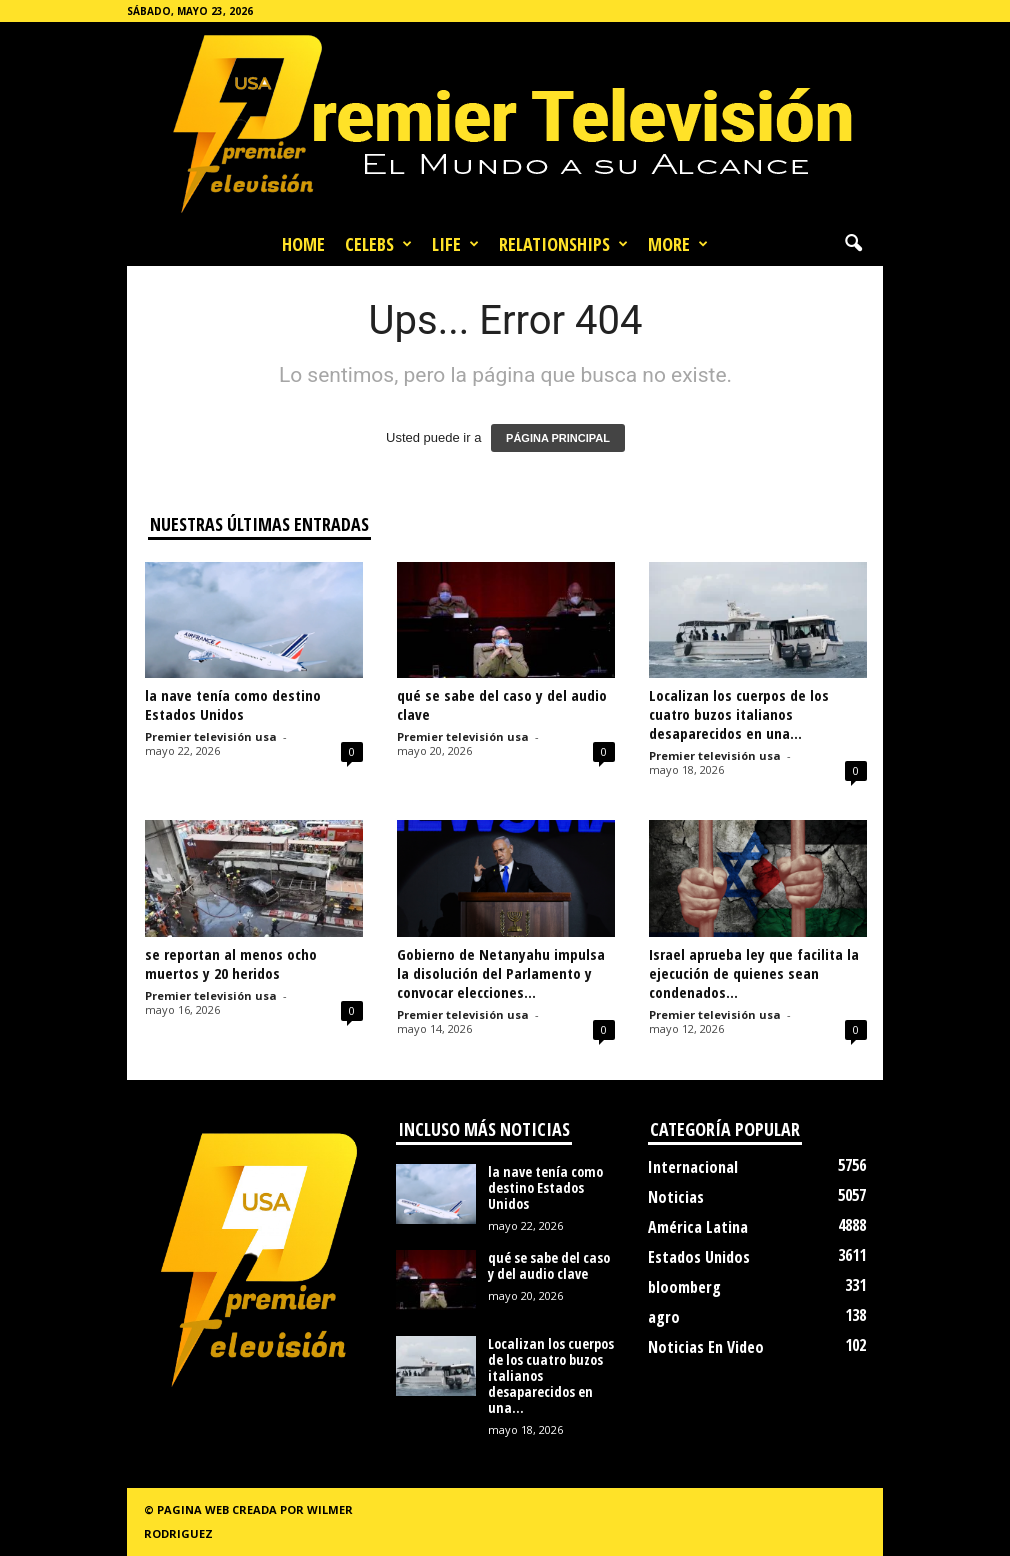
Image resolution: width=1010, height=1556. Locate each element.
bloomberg (684, 1287)
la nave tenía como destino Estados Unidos (233, 704)
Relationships (563, 244)
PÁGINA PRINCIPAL (558, 438)
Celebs (378, 244)
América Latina (698, 1227)
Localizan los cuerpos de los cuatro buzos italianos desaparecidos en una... (739, 714)
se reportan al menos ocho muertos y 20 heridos (231, 963)
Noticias (676, 1197)
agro (664, 1317)
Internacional (693, 1167)
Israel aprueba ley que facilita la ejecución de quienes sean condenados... (754, 973)
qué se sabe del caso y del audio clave (502, 704)
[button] (853, 244)
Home (303, 244)
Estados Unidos (699, 1257)
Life (455, 244)
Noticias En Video (706, 1347)
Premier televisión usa (211, 736)
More (678, 244)
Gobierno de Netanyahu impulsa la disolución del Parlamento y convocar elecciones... (501, 973)
